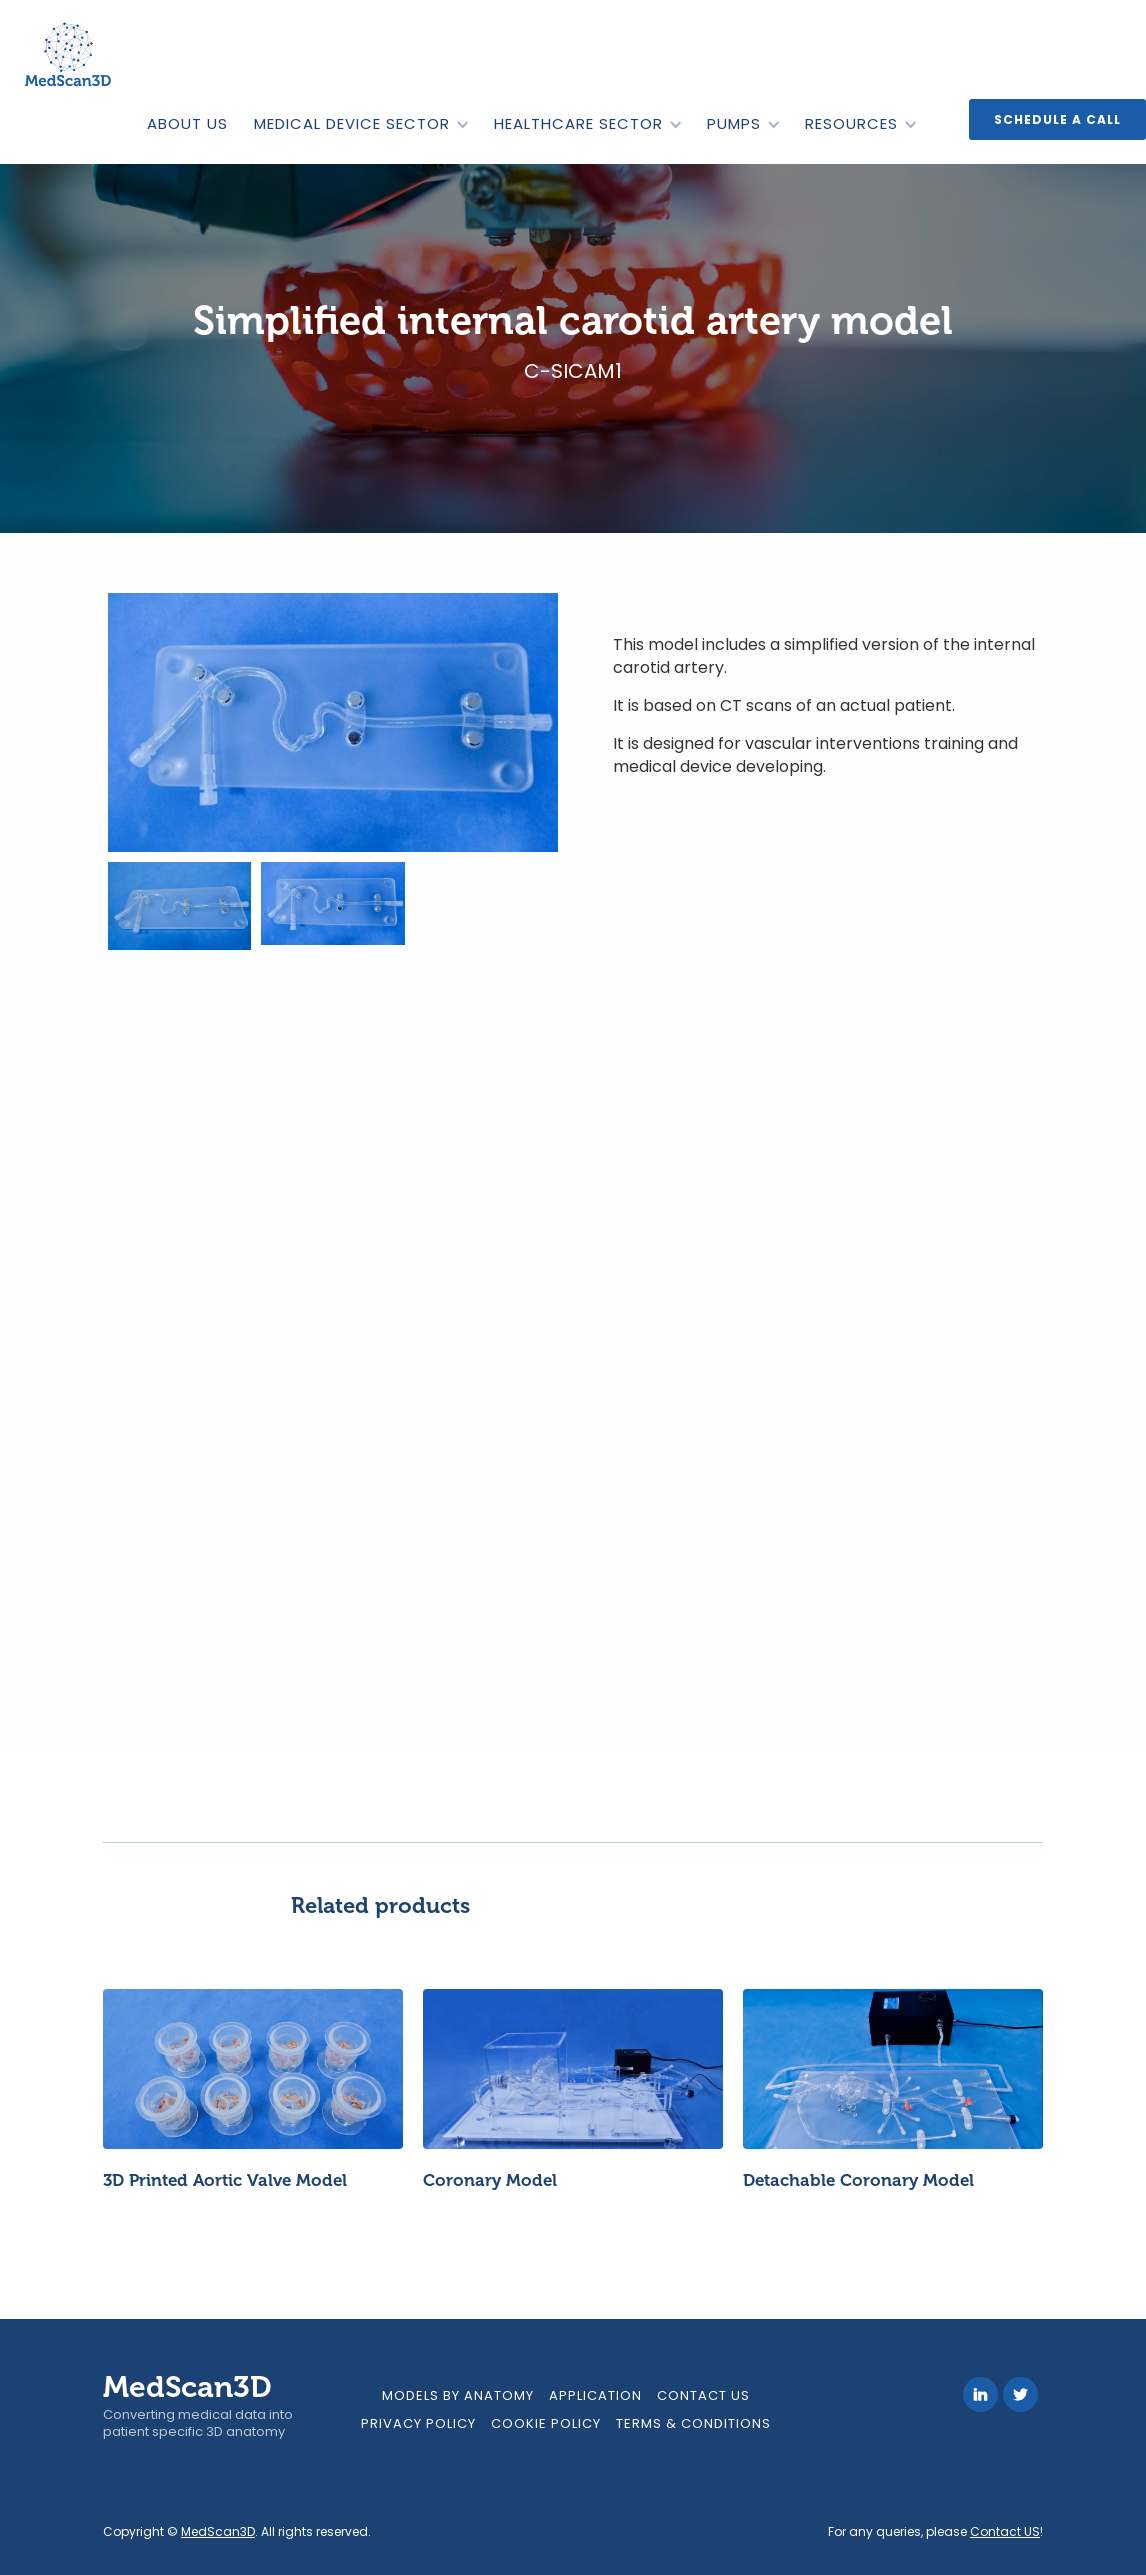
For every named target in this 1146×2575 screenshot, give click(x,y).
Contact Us (703, 2395)
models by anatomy (458, 2395)
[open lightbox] (333, 722)
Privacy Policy (418, 2423)
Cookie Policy (546, 2423)
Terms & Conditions (693, 2423)
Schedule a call (1057, 119)
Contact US (1005, 2531)
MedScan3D (218, 2531)
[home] (70, 55)
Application (595, 2395)
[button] (361, 124)
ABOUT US (187, 123)
